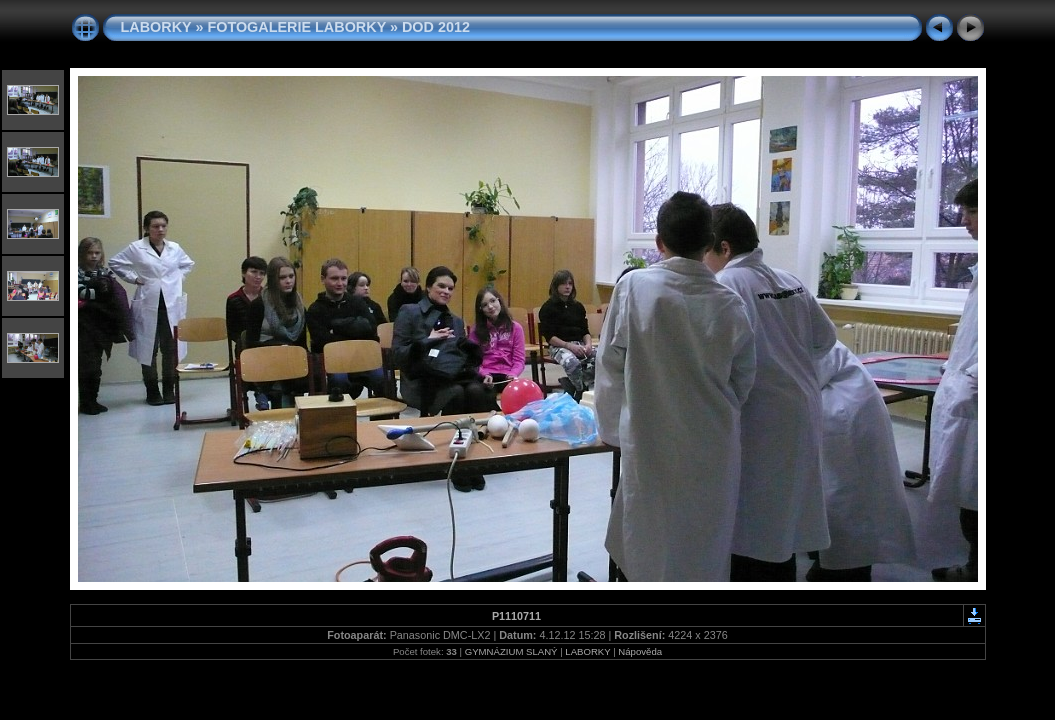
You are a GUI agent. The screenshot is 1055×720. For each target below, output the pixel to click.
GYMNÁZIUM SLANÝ (511, 651)
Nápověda (640, 651)
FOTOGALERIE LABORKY (296, 27)
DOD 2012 (436, 27)
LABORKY (156, 27)
